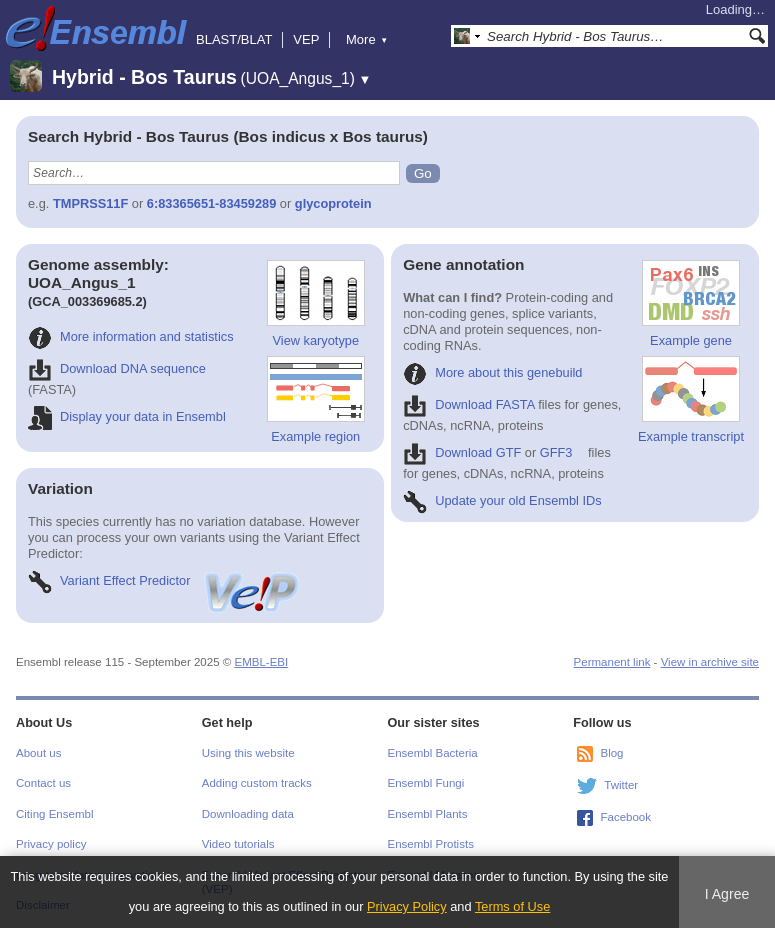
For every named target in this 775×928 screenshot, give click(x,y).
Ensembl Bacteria (433, 753)
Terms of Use (512, 906)
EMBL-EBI (261, 662)
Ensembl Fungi (426, 783)
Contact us (43, 783)
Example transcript (691, 400)
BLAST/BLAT (234, 39)
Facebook (625, 817)
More (367, 39)
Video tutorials (238, 844)
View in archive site (710, 662)
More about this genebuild (492, 372)
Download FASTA (468, 404)
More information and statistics (131, 336)
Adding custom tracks (257, 783)
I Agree (727, 894)
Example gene (691, 304)
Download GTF (462, 452)
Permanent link (612, 662)
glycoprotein (333, 203)
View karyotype (316, 304)
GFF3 (556, 452)
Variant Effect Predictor (165, 580)
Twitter (621, 785)
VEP (306, 39)
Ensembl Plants (428, 814)
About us (38, 753)
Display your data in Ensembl (127, 416)
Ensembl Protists (431, 844)
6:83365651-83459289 (212, 203)
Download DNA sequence (117, 368)
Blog (611, 753)
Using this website (248, 753)
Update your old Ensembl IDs (502, 500)
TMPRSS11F (90, 203)
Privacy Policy (407, 906)
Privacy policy (51, 844)
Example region (316, 400)
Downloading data (248, 814)
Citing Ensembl (54, 814)
